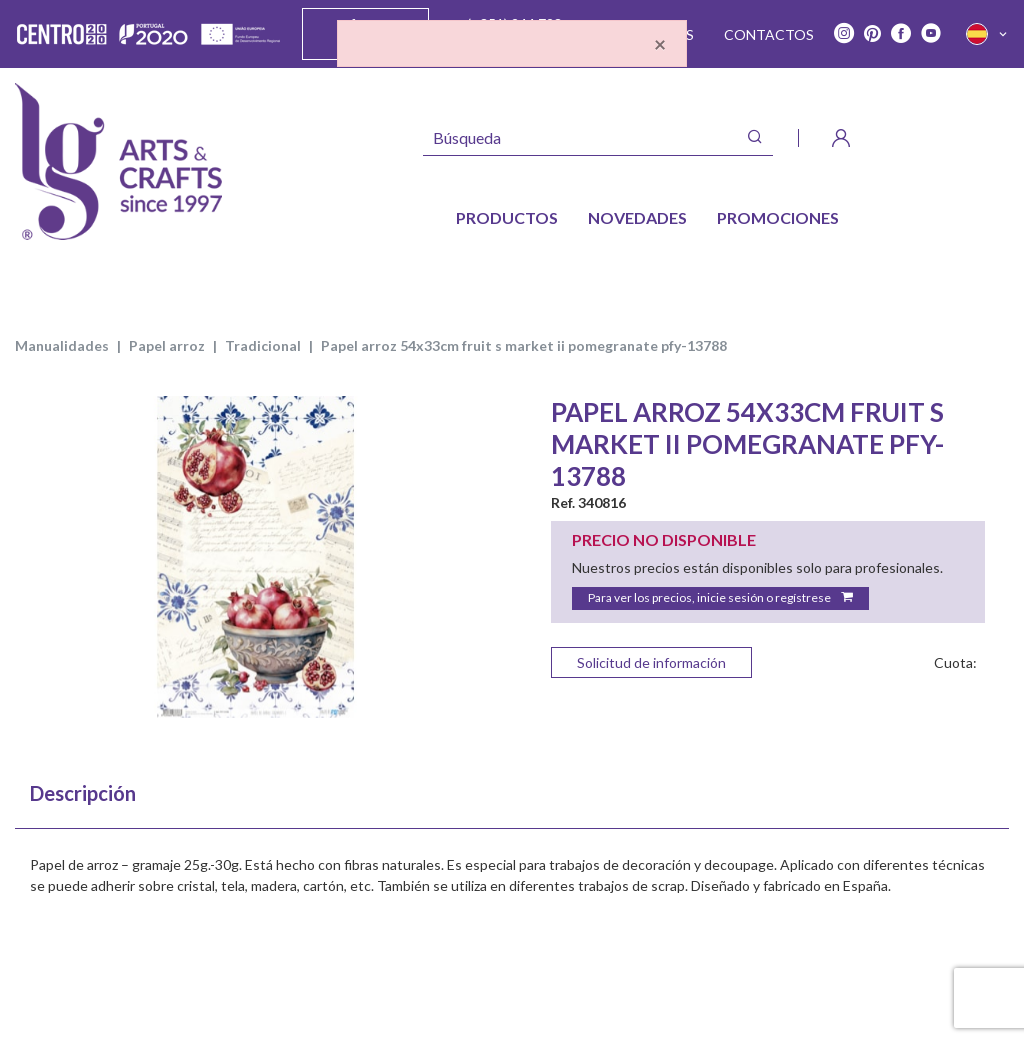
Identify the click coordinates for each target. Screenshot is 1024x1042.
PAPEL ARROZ (167, 345)
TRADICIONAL (263, 345)
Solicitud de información (651, 662)
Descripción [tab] (83, 793)
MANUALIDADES (62, 345)
